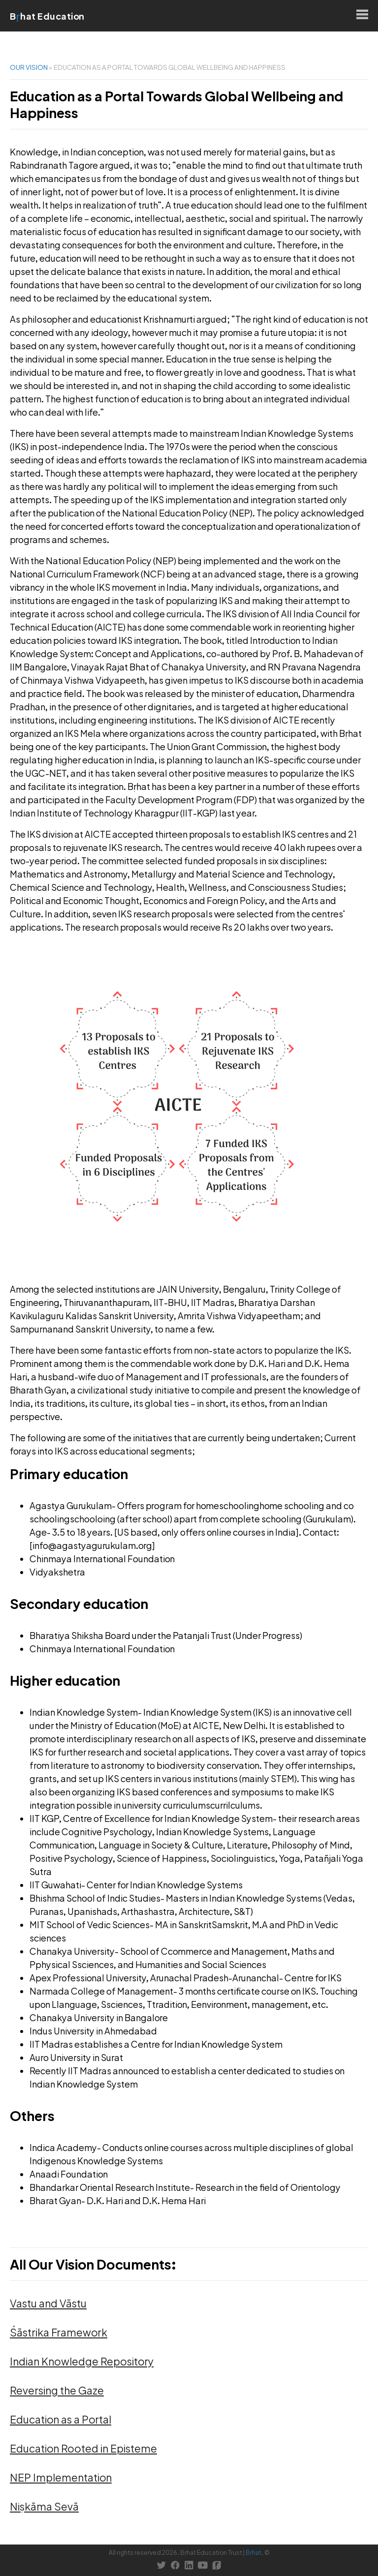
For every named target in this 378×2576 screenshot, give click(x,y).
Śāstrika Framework (58, 2332)
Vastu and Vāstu (48, 2303)
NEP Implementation (61, 2477)
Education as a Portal (60, 2419)
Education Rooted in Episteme (83, 2448)
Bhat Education (47, 16)
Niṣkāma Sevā (44, 2506)
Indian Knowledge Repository (82, 2361)
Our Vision (29, 67)
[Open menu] (362, 16)
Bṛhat (253, 2552)
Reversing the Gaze (57, 2390)
